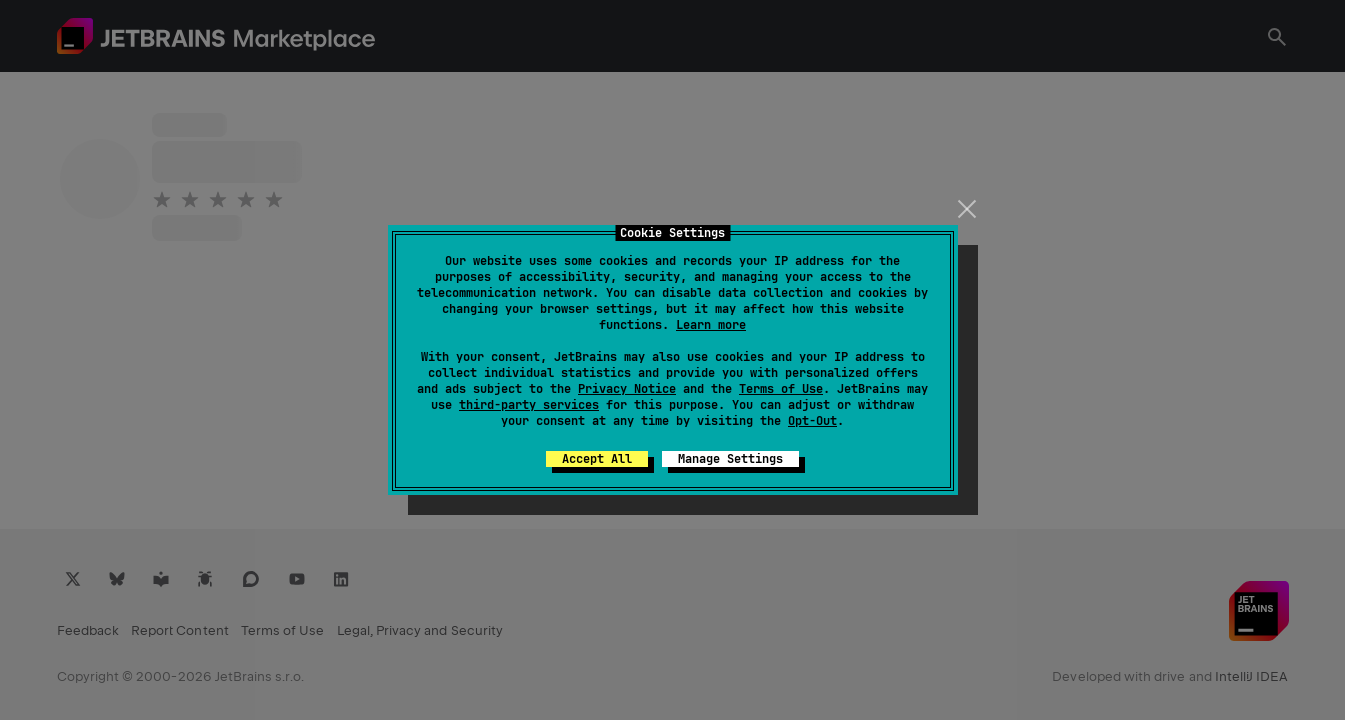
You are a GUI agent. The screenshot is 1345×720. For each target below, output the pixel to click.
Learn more (711, 325)
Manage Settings (730, 459)
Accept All (597, 459)
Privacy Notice (627, 389)
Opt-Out (812, 421)
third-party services (529, 405)
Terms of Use (781, 389)
